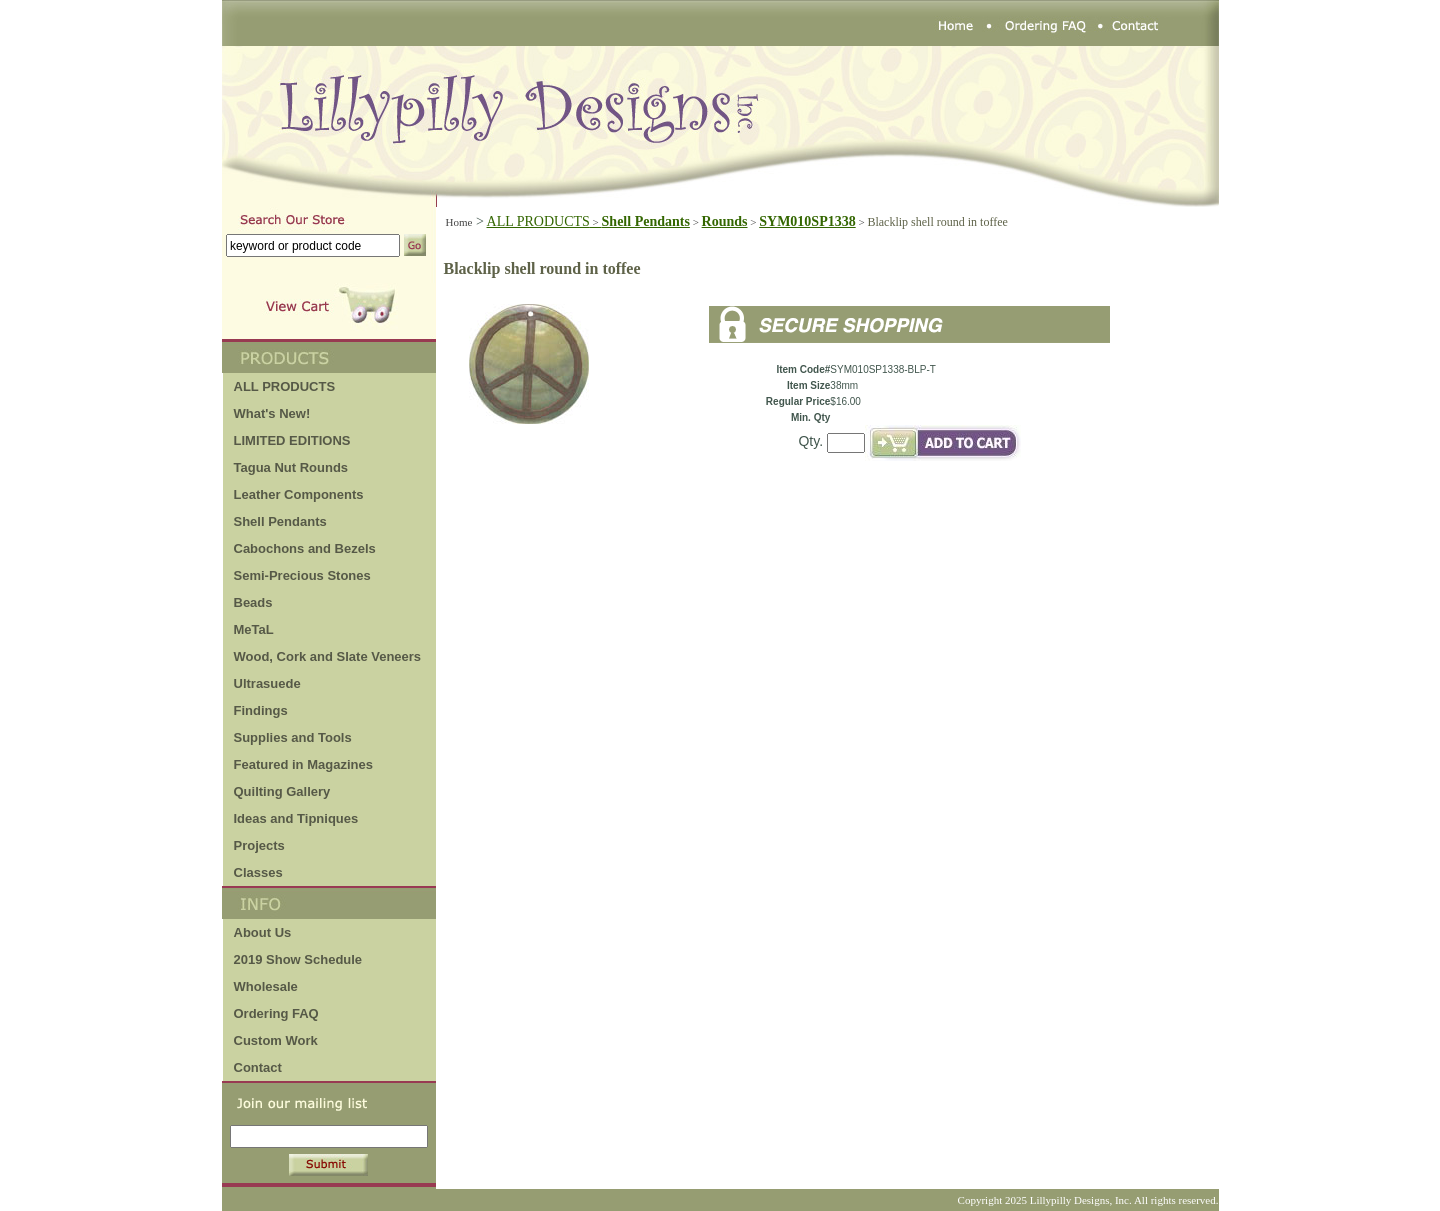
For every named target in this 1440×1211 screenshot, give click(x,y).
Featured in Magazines (303, 764)
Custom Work (276, 1040)
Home (459, 222)
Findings (261, 710)
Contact (258, 1067)
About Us (263, 932)
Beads (253, 602)
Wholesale (266, 986)
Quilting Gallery (282, 791)
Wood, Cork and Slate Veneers (328, 656)
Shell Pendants (280, 521)
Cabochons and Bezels (305, 548)
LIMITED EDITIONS (292, 440)
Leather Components (299, 494)
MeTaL (254, 629)
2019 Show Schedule (298, 959)
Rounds (725, 221)
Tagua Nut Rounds (291, 467)
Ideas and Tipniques (296, 818)
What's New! (272, 413)
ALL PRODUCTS (544, 221)
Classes (258, 872)
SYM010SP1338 (807, 221)
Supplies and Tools (293, 737)
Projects (259, 845)
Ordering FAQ (276, 1013)
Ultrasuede (267, 683)
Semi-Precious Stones (302, 575)
